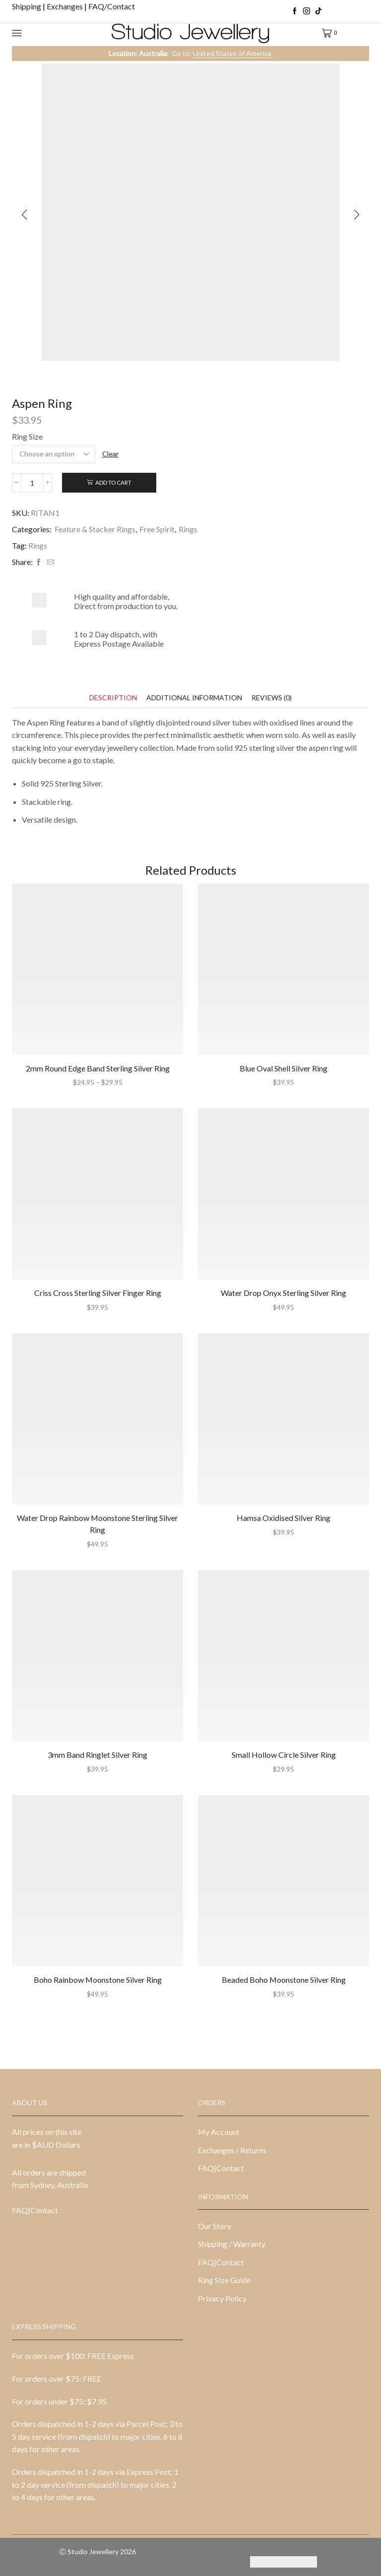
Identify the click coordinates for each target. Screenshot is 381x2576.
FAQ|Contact (35, 2210)
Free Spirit (157, 529)
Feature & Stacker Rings (95, 529)
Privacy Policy (222, 2298)
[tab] (113, 697)
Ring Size (27, 436)
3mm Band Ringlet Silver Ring (97, 1754)
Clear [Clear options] (110, 453)
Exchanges (65, 6)
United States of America (233, 53)
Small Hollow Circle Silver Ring (284, 1754)
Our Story (214, 2226)
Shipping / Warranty (231, 2243)
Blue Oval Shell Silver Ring (283, 1068)
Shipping (27, 6)
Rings (188, 529)
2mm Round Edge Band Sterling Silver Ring (98, 1068)
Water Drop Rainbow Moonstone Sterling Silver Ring (97, 1523)
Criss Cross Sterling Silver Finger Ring (97, 1292)
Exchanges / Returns (232, 2150)
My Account (219, 2131)
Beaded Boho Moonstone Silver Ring (284, 1979)
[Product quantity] (32, 482)
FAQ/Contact (111, 6)
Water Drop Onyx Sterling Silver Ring (283, 1292)
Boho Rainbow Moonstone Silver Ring (98, 1979)
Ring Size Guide (224, 2280)
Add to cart (113, 482)
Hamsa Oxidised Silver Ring (283, 1517)
